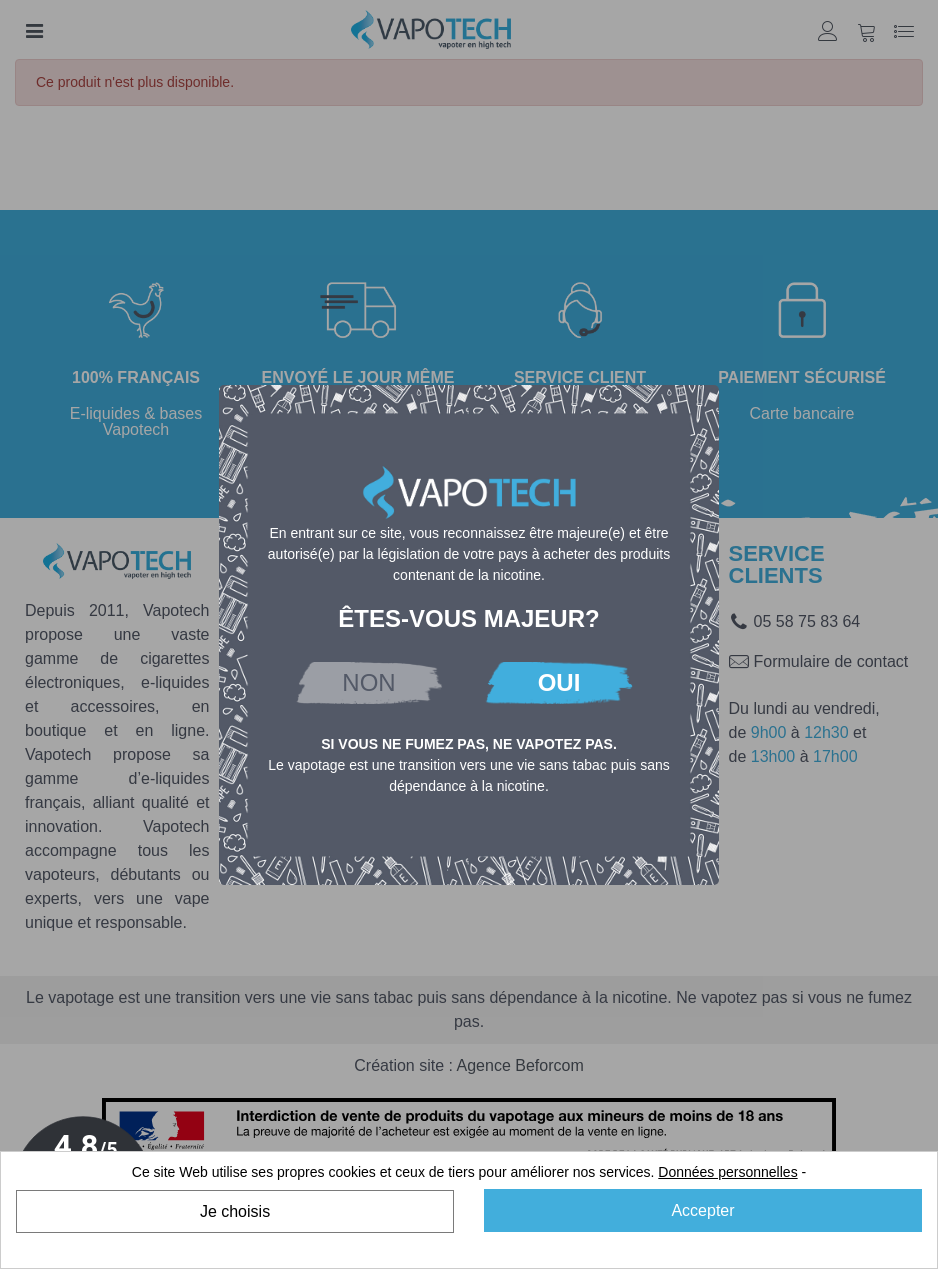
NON (368, 682)
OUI (559, 682)
